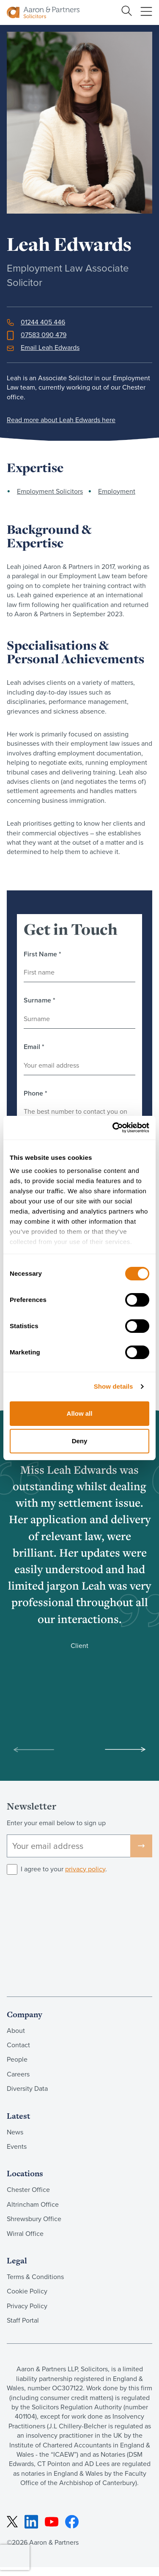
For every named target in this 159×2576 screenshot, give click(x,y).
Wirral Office (25, 2233)
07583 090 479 (43, 334)
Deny (80, 1441)
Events (17, 2146)
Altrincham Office (33, 2204)
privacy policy (85, 1868)
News (15, 2132)
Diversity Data (27, 2088)
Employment (116, 491)
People (17, 2059)
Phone (35, 1093)
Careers (18, 2074)
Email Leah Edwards (50, 347)
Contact (18, 2044)
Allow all (80, 1413)
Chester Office (28, 2189)
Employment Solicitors (50, 491)
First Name (42, 954)
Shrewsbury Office (34, 2218)
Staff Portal (23, 2320)
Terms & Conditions (35, 2276)
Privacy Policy (27, 2305)
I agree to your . (64, 1868)
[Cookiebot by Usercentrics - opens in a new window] (113, 1127)
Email (34, 1047)
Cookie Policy (27, 2291)
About (16, 2030)
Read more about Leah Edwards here (61, 419)
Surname (39, 1000)
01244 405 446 (43, 322)
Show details (113, 1386)
